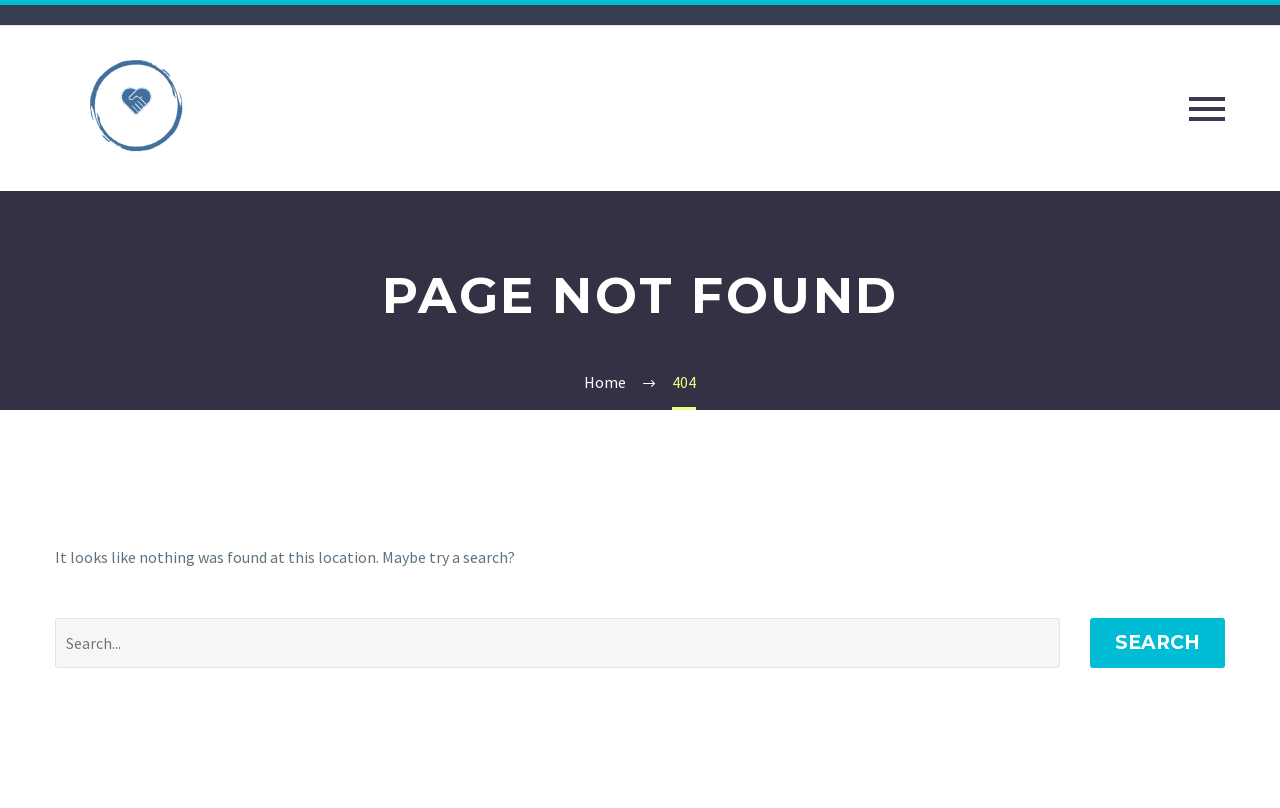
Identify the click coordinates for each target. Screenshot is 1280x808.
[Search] (557, 643)
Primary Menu (1207, 109)
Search (1157, 642)
